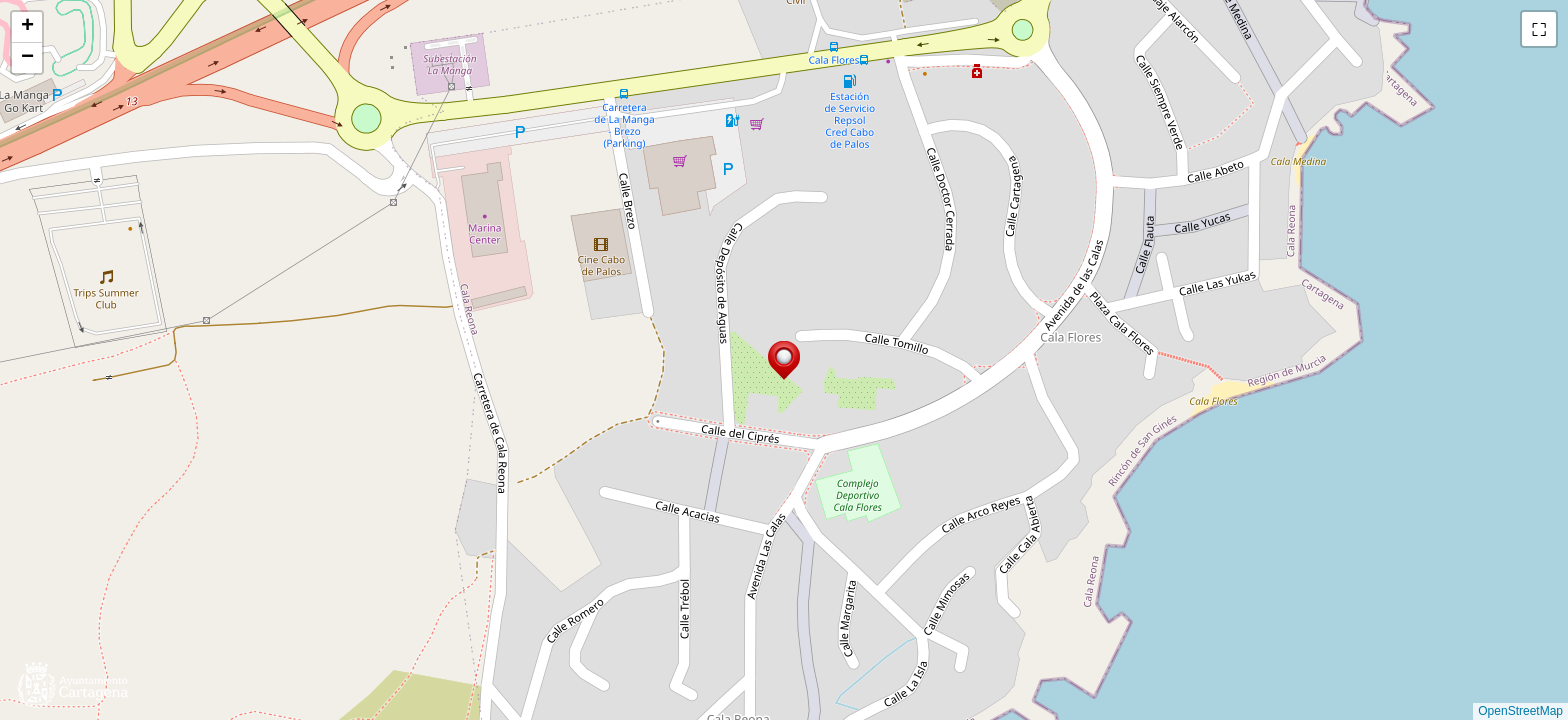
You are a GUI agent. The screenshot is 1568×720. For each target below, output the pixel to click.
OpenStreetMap (1520, 711)
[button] (784, 360)
